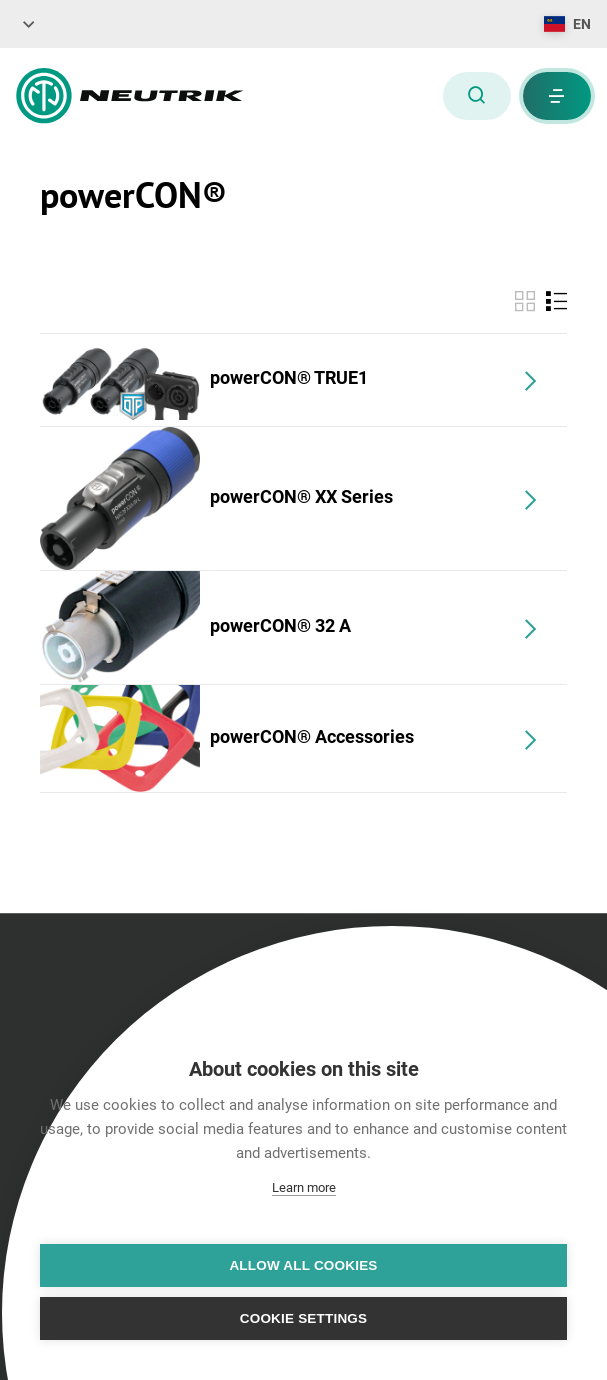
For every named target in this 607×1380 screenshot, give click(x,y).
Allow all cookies (303, 1265)
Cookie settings (304, 1318)
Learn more (304, 1187)
